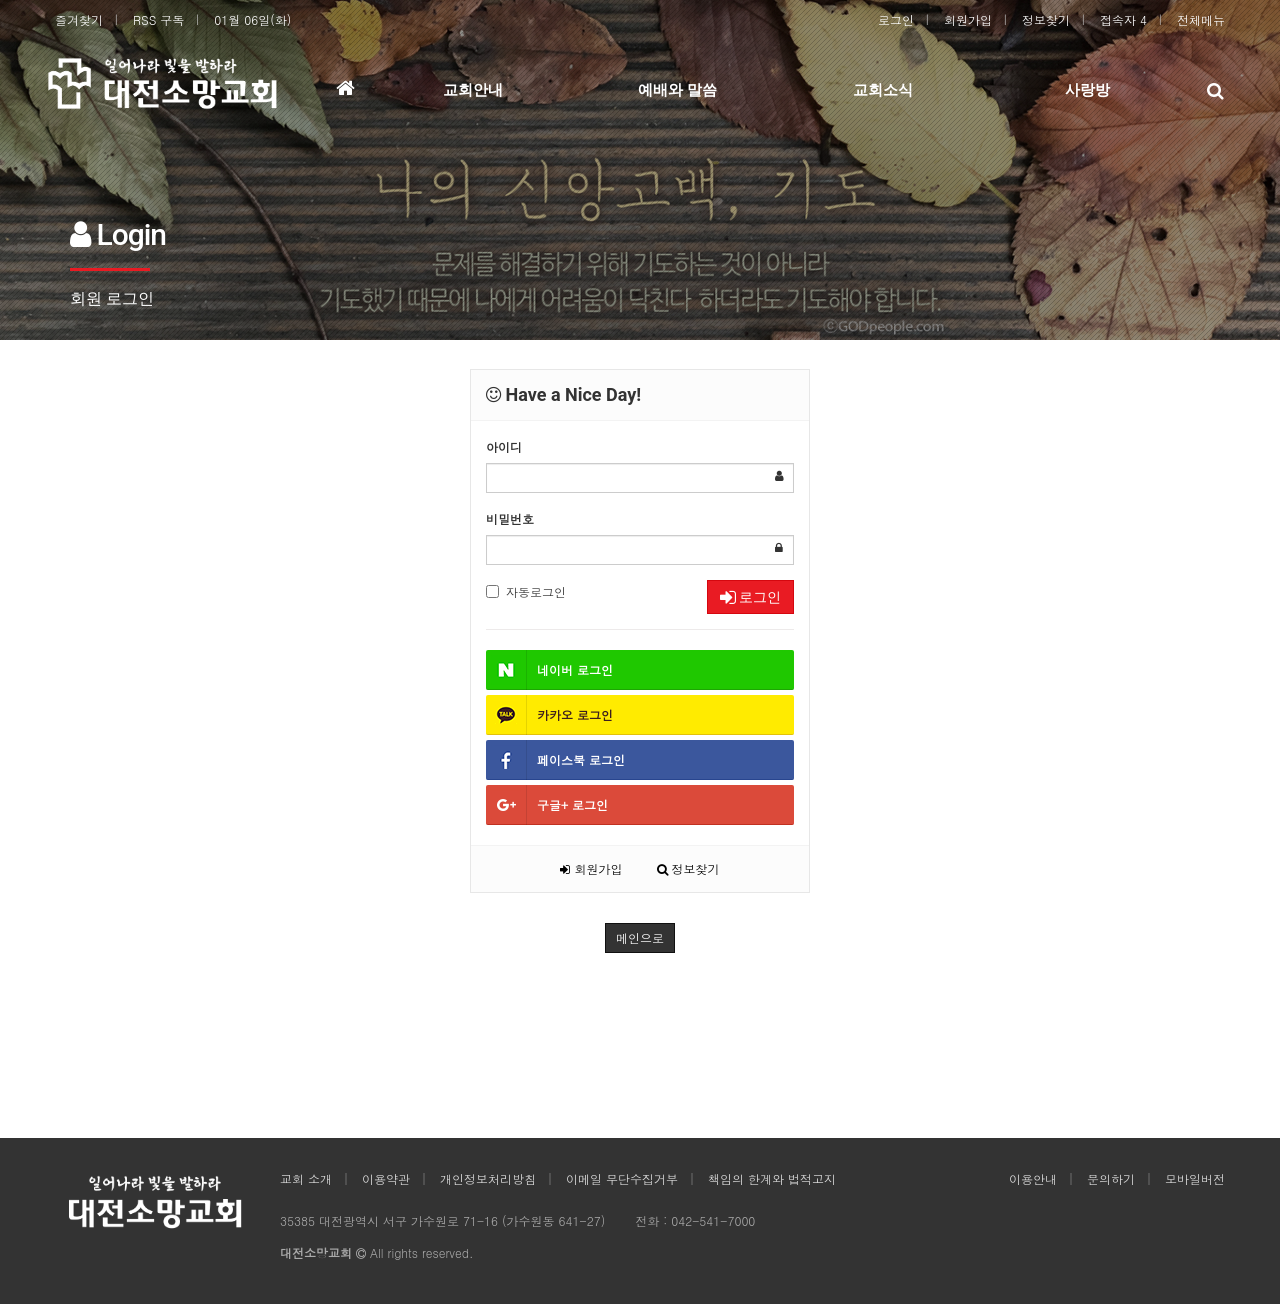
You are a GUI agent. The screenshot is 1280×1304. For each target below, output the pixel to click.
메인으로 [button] (640, 937)
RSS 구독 (158, 19)
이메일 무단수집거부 (622, 1178)
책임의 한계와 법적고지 (772, 1178)
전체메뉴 (1201, 19)
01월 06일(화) (252, 19)
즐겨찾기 (79, 19)
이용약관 (386, 1178)
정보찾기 (1046, 19)
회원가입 (968, 19)
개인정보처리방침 (488, 1178)
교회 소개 (306, 1178)
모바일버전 (1195, 1178)
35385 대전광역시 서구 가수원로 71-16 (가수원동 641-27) (442, 1220)
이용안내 (1033, 1178)
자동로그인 (526, 591)
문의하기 (1111, 1178)
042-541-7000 (713, 1220)
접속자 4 (1123, 19)
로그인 (896, 19)
